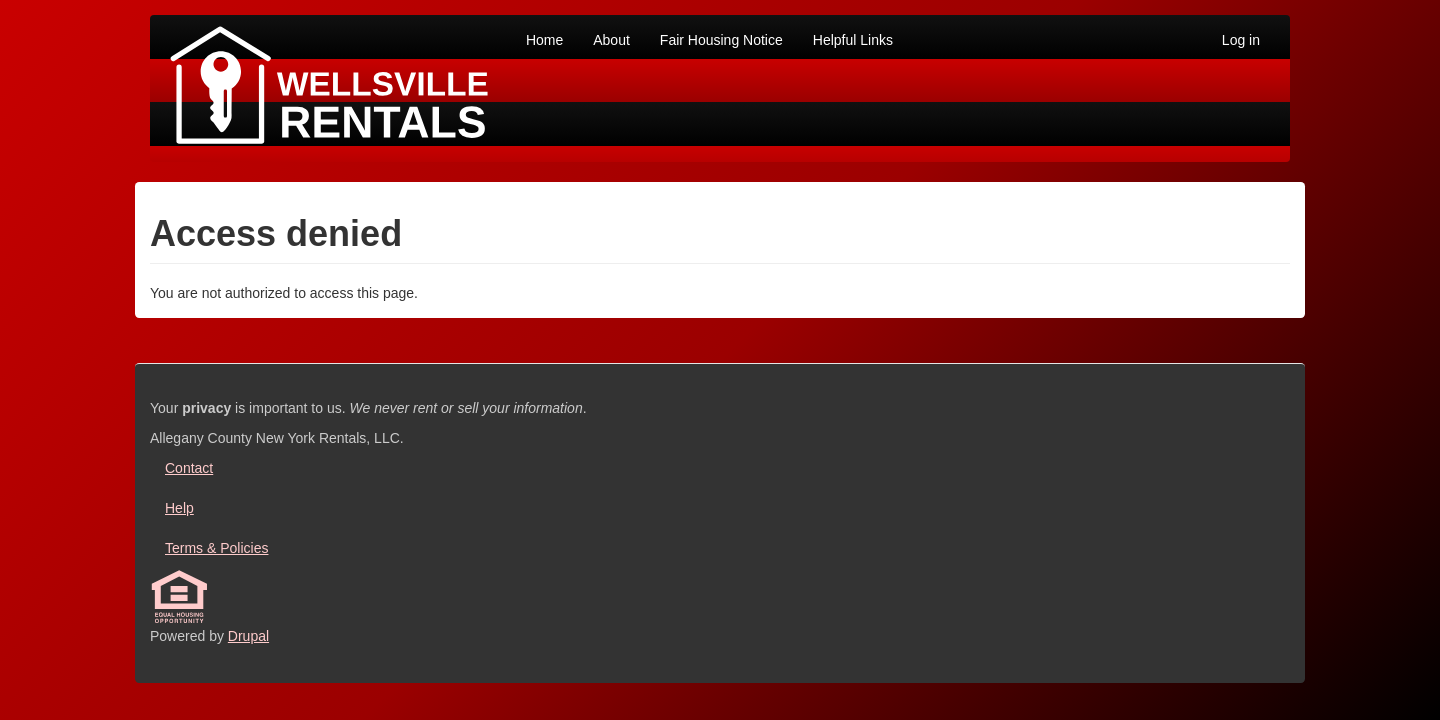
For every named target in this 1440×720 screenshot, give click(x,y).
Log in (1241, 40)
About (611, 40)
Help (179, 508)
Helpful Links (853, 40)
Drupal (248, 636)
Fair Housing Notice (721, 40)
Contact (189, 468)
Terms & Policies (216, 548)
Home (544, 40)
